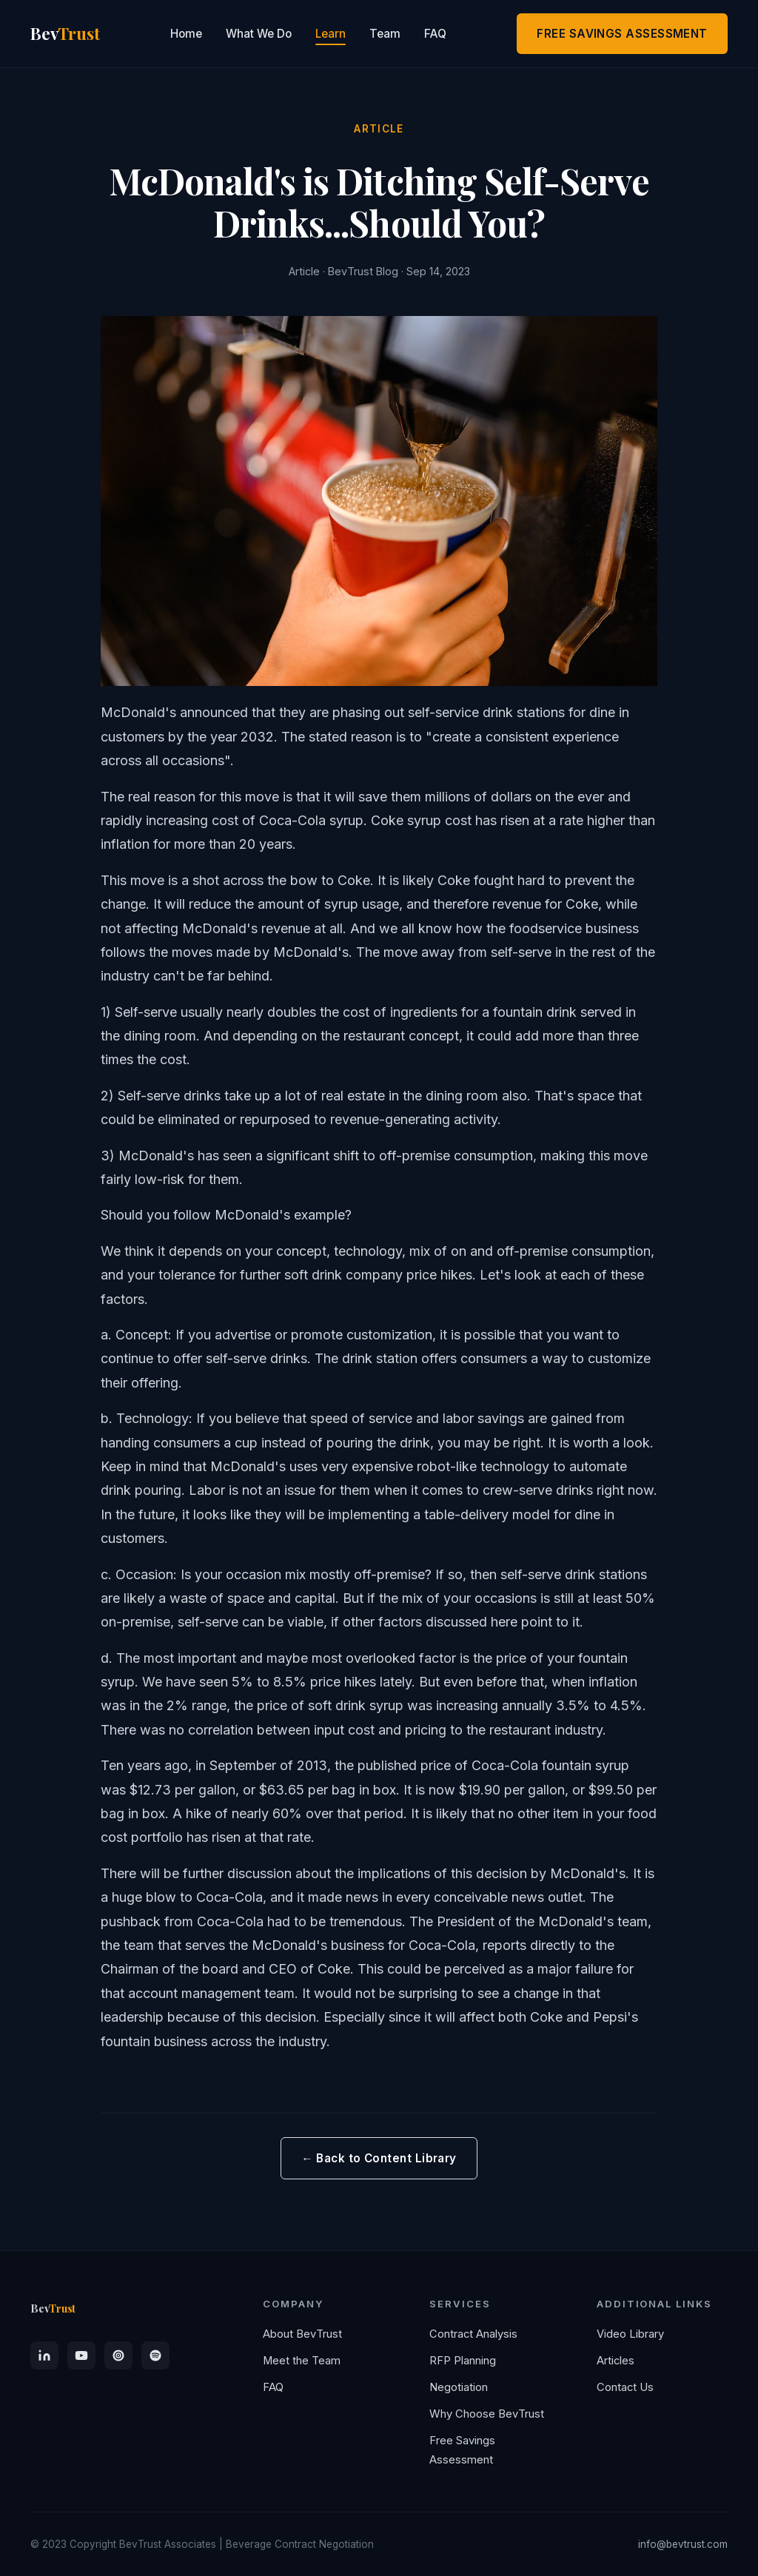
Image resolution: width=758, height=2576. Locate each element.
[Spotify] (155, 2355)
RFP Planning (462, 2360)
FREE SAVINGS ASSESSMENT (622, 34)
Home (186, 34)
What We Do (259, 34)
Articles (615, 2360)
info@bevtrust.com (683, 2544)
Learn (330, 34)
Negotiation (458, 2387)
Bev (53, 2308)
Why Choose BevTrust (486, 2414)
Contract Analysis (473, 2334)
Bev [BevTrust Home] (65, 33)
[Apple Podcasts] (118, 2355)
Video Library (630, 2334)
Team (384, 34)
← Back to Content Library (379, 2158)
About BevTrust (302, 2334)
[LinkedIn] (44, 2355)
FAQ (435, 34)
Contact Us (625, 2387)
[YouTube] (81, 2355)
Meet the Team (302, 2360)
